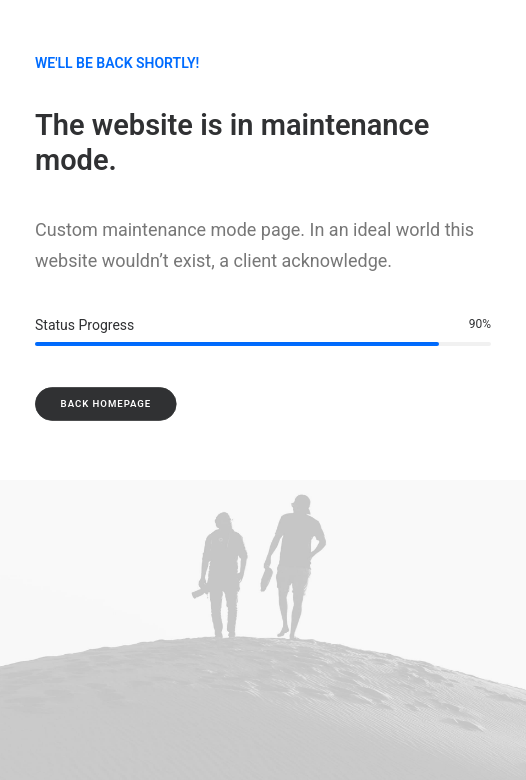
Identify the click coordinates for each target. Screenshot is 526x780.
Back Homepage (106, 403)
